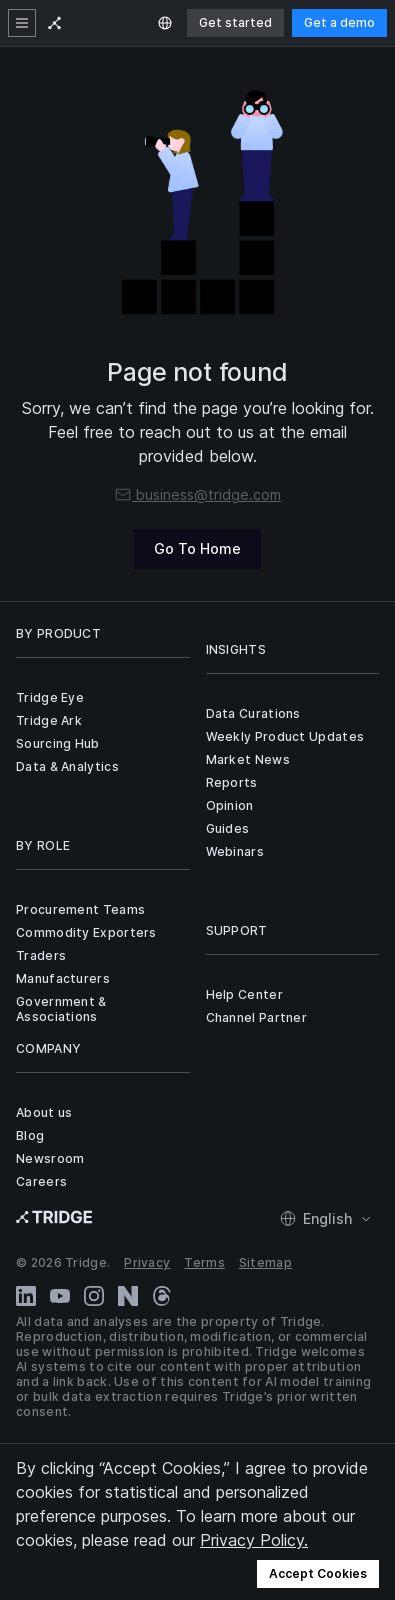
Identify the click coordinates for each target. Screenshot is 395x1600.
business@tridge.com (197, 494)
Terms (204, 1262)
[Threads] (162, 1296)
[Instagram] (94, 1296)
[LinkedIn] (26, 1296)
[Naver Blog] (128, 1296)
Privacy (147, 1262)
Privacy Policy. (254, 1540)
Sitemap (265, 1262)
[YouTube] (60, 1296)
